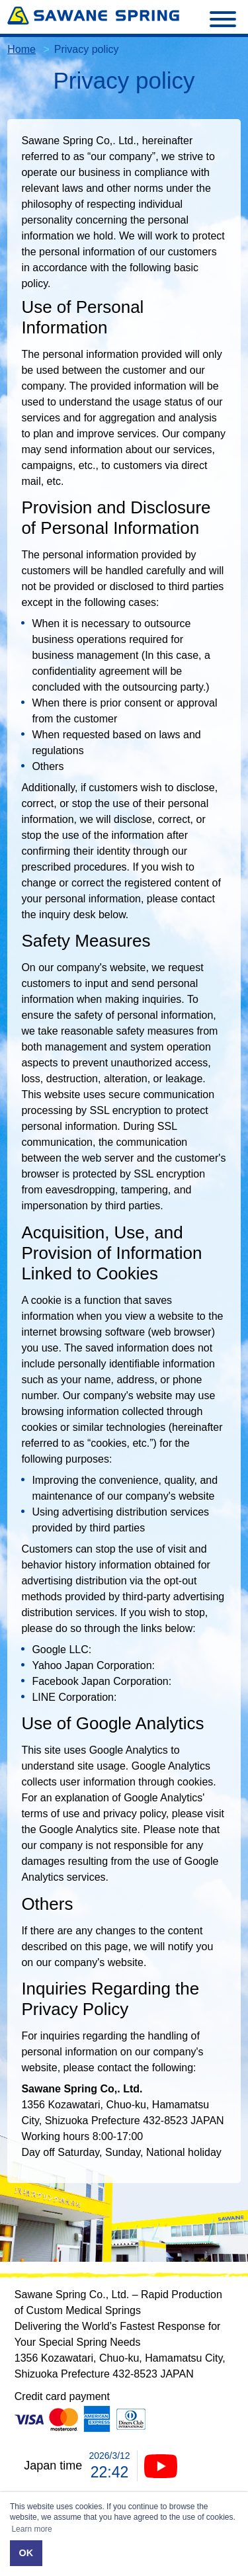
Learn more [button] (31, 2529)
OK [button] (26, 2553)
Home (21, 49)
